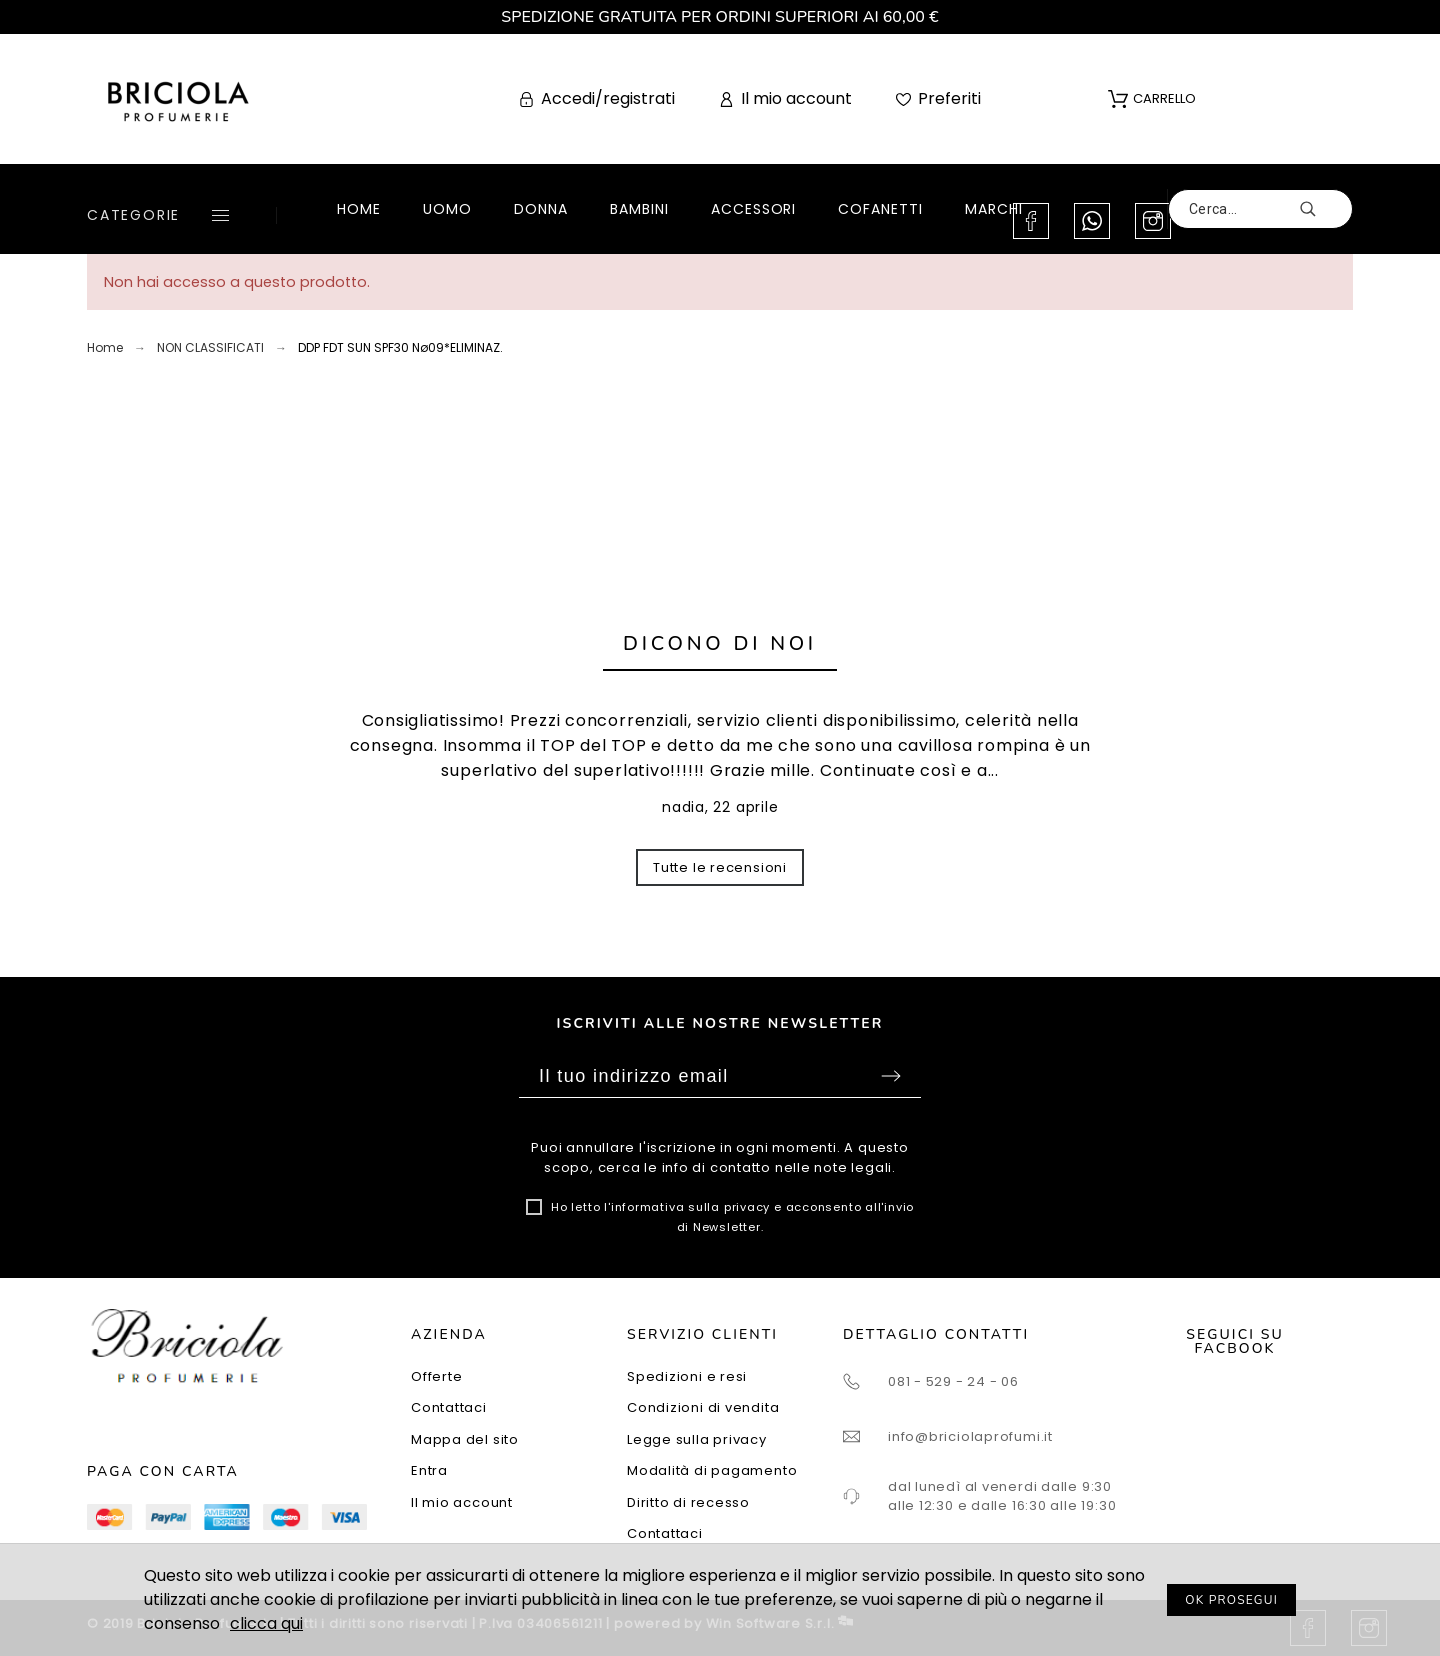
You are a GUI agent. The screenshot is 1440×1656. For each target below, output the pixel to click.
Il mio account (462, 1502)
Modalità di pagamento (712, 1470)
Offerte (436, 1376)
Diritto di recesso (688, 1502)
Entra (429, 1470)
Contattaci (449, 1407)
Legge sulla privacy (697, 1439)
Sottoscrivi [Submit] (891, 1076)
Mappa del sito (465, 1439)
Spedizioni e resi (687, 1376)
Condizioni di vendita (703, 1407)
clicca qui (266, 1623)
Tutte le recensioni (720, 867)
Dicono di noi (720, 643)
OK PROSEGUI (1231, 1600)
